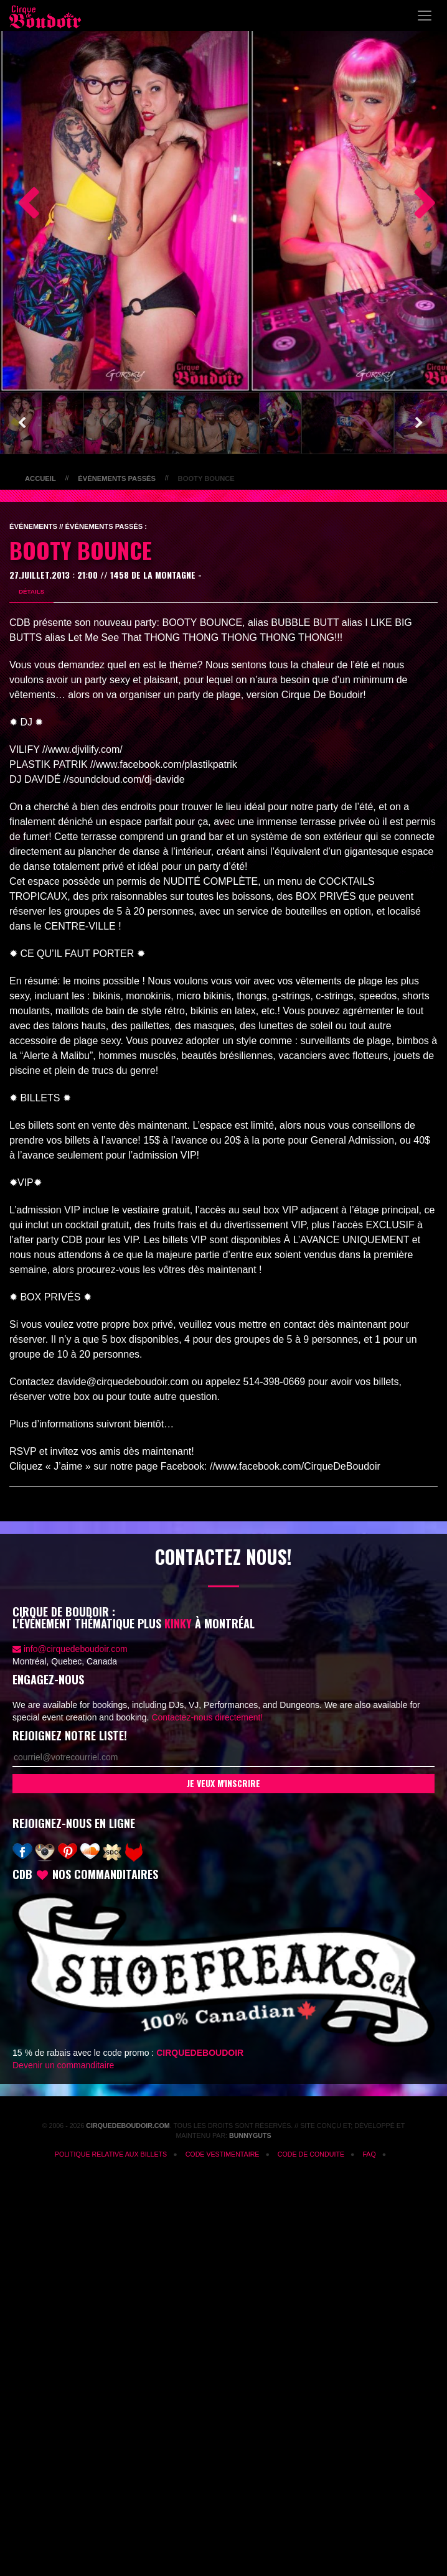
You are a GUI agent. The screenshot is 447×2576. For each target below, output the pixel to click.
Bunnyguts (250, 2135)
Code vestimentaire (223, 2154)
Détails (31, 591)
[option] (125, 205)
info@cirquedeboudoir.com (76, 1649)
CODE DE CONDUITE (311, 2154)
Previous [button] (22, 205)
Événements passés (117, 478)
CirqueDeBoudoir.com (127, 2125)
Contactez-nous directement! (207, 1717)
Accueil (40, 478)
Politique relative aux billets (111, 2154)
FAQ (368, 2154)
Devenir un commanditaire (63, 2065)
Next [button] (419, 205)
